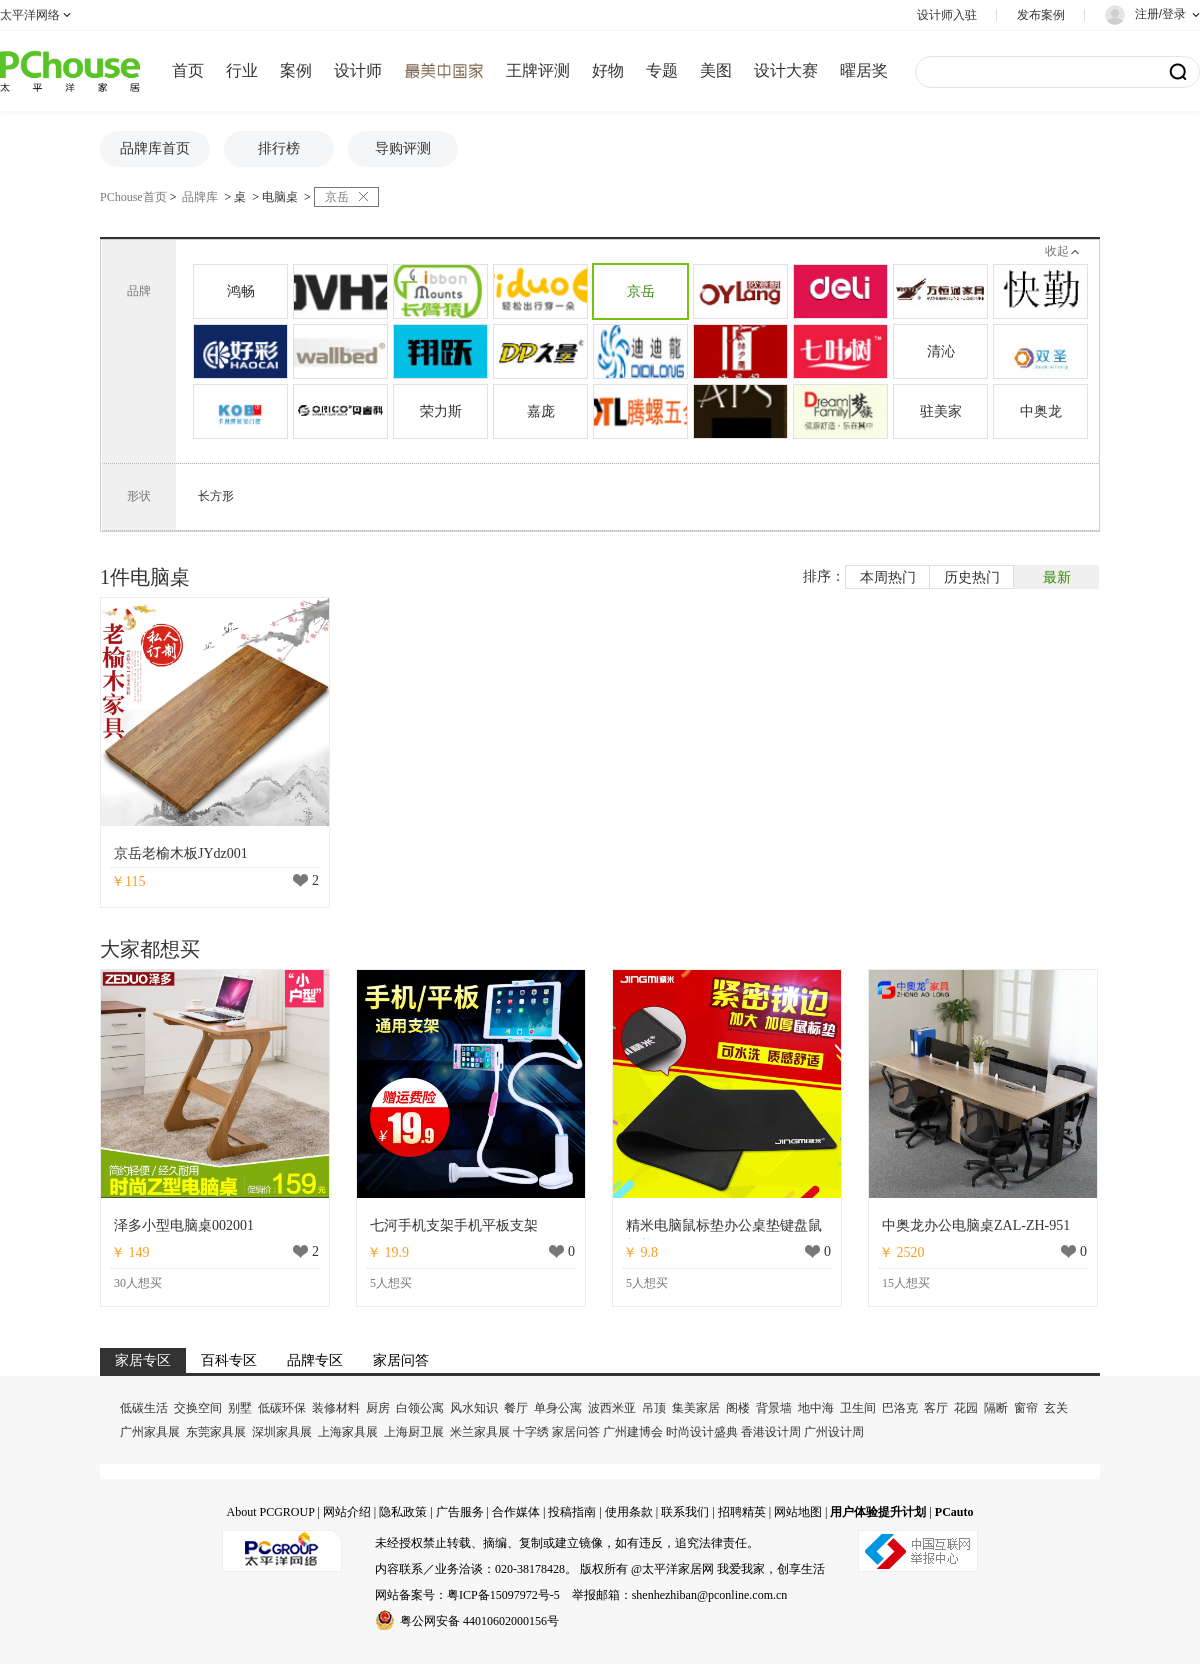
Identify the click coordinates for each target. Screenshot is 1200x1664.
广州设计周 (834, 1432)
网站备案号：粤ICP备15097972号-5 (467, 1595)
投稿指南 (572, 1512)
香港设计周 (771, 1432)
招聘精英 (742, 1512)
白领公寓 (420, 1408)
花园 (966, 1408)
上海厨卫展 (414, 1432)
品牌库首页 (155, 148)
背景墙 (774, 1408)
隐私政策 (403, 1512)
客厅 (936, 1408)
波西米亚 (612, 1408)
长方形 (216, 496)
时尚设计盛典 (702, 1432)
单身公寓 (558, 1408)
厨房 (378, 1408)
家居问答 (576, 1432)
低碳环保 (282, 1408)
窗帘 (1026, 1408)
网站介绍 (347, 1512)
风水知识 (474, 1408)
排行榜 (279, 148)
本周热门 (888, 577)
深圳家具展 (282, 1432)
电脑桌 (280, 197)
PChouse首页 (133, 197)
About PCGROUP (270, 1512)
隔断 (996, 1408)
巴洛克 (900, 1408)
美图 (716, 70)
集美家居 (696, 1408)
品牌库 (200, 197)
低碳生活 (144, 1408)
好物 (608, 70)
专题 (662, 70)
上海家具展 (348, 1432)
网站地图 (798, 1512)
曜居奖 (864, 70)
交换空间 (198, 1408)
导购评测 (403, 148)
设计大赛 (786, 70)
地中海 (816, 1408)
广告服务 (460, 1512)
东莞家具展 (216, 1432)
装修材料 (336, 1408)
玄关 (1056, 1408)
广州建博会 (633, 1432)
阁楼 (738, 1408)
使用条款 (629, 1512)
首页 (188, 70)
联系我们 (685, 1512)
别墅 (240, 1408)
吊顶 (654, 1408)
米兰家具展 (480, 1432)
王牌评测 (538, 70)
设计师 (358, 70)
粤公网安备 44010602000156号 (467, 1620)
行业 (242, 70)
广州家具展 (150, 1432)
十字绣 (531, 1432)
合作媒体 (516, 1512)
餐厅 (516, 1408)
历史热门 (972, 577)
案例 (296, 70)
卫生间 (858, 1408)
